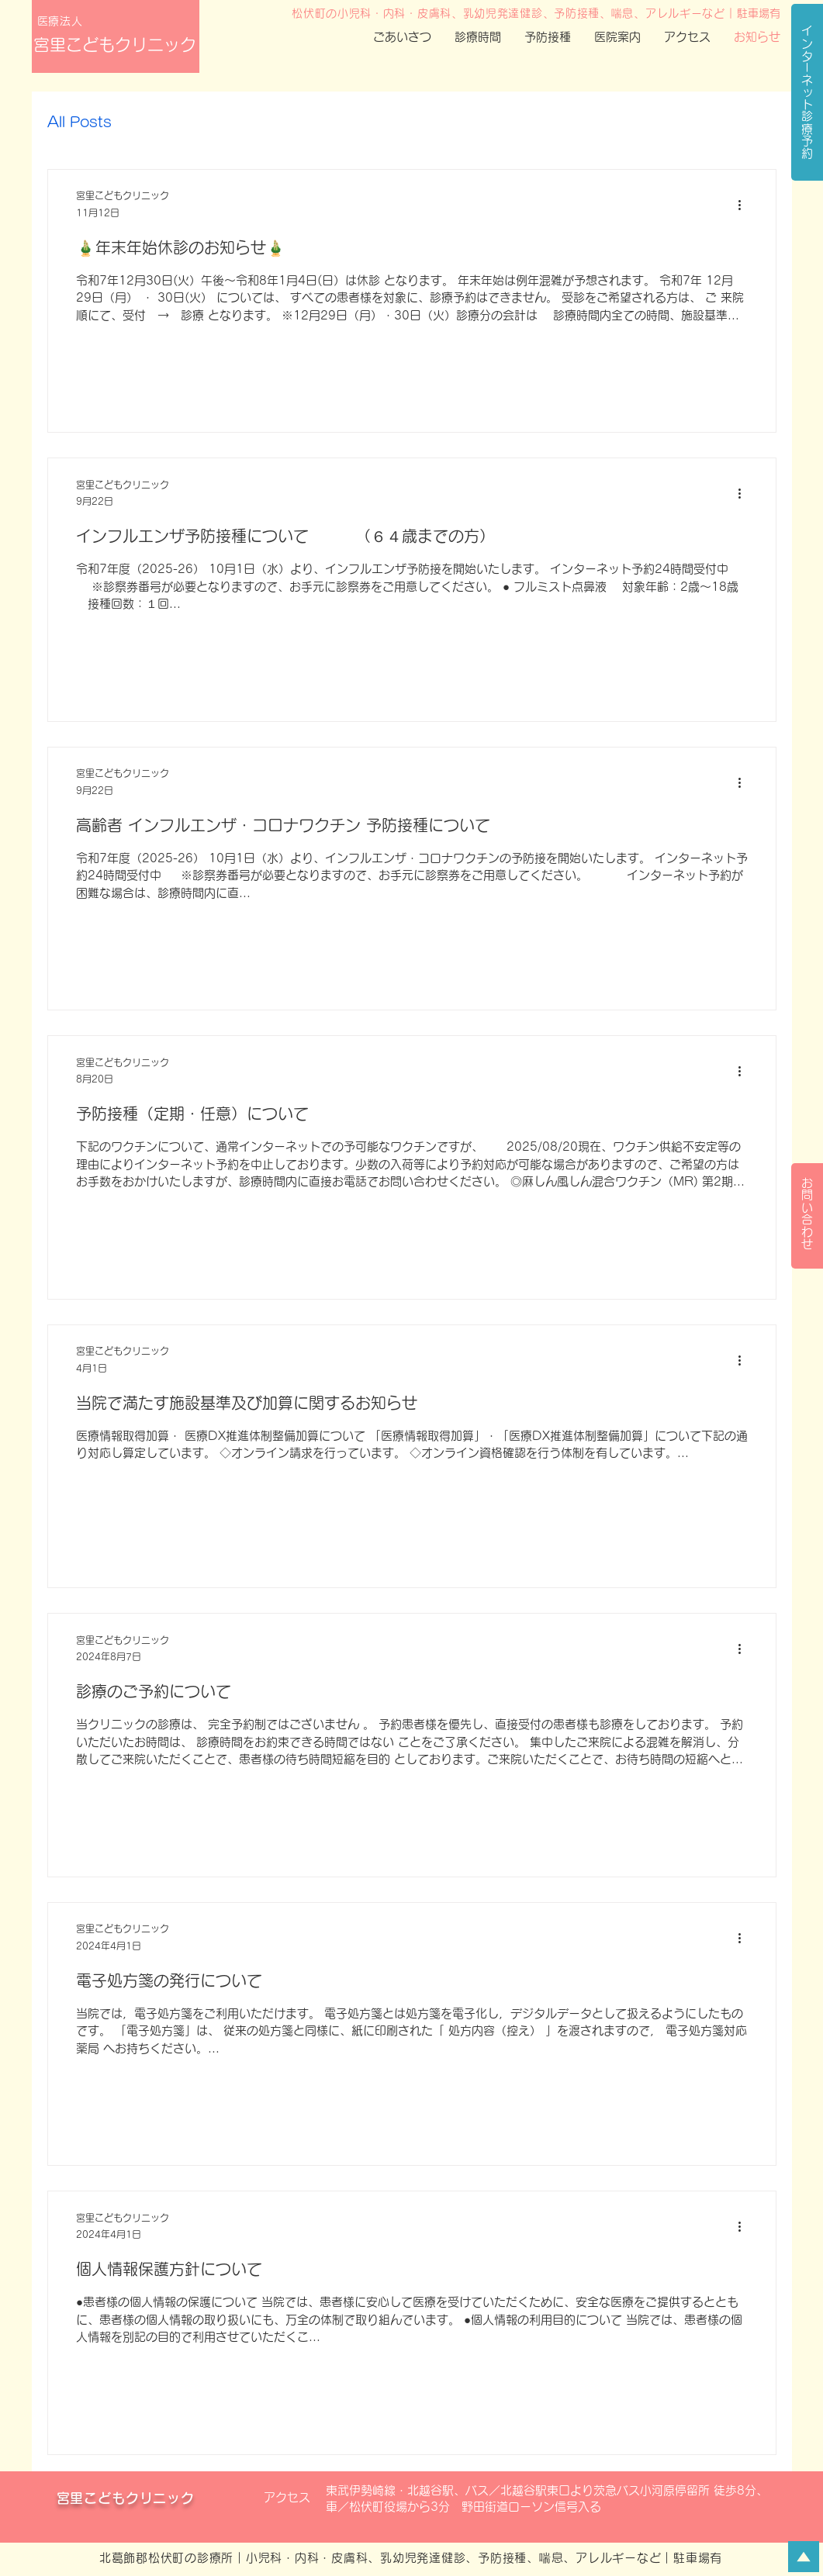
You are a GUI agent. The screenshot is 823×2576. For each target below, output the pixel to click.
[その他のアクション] (745, 204)
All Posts (79, 122)
